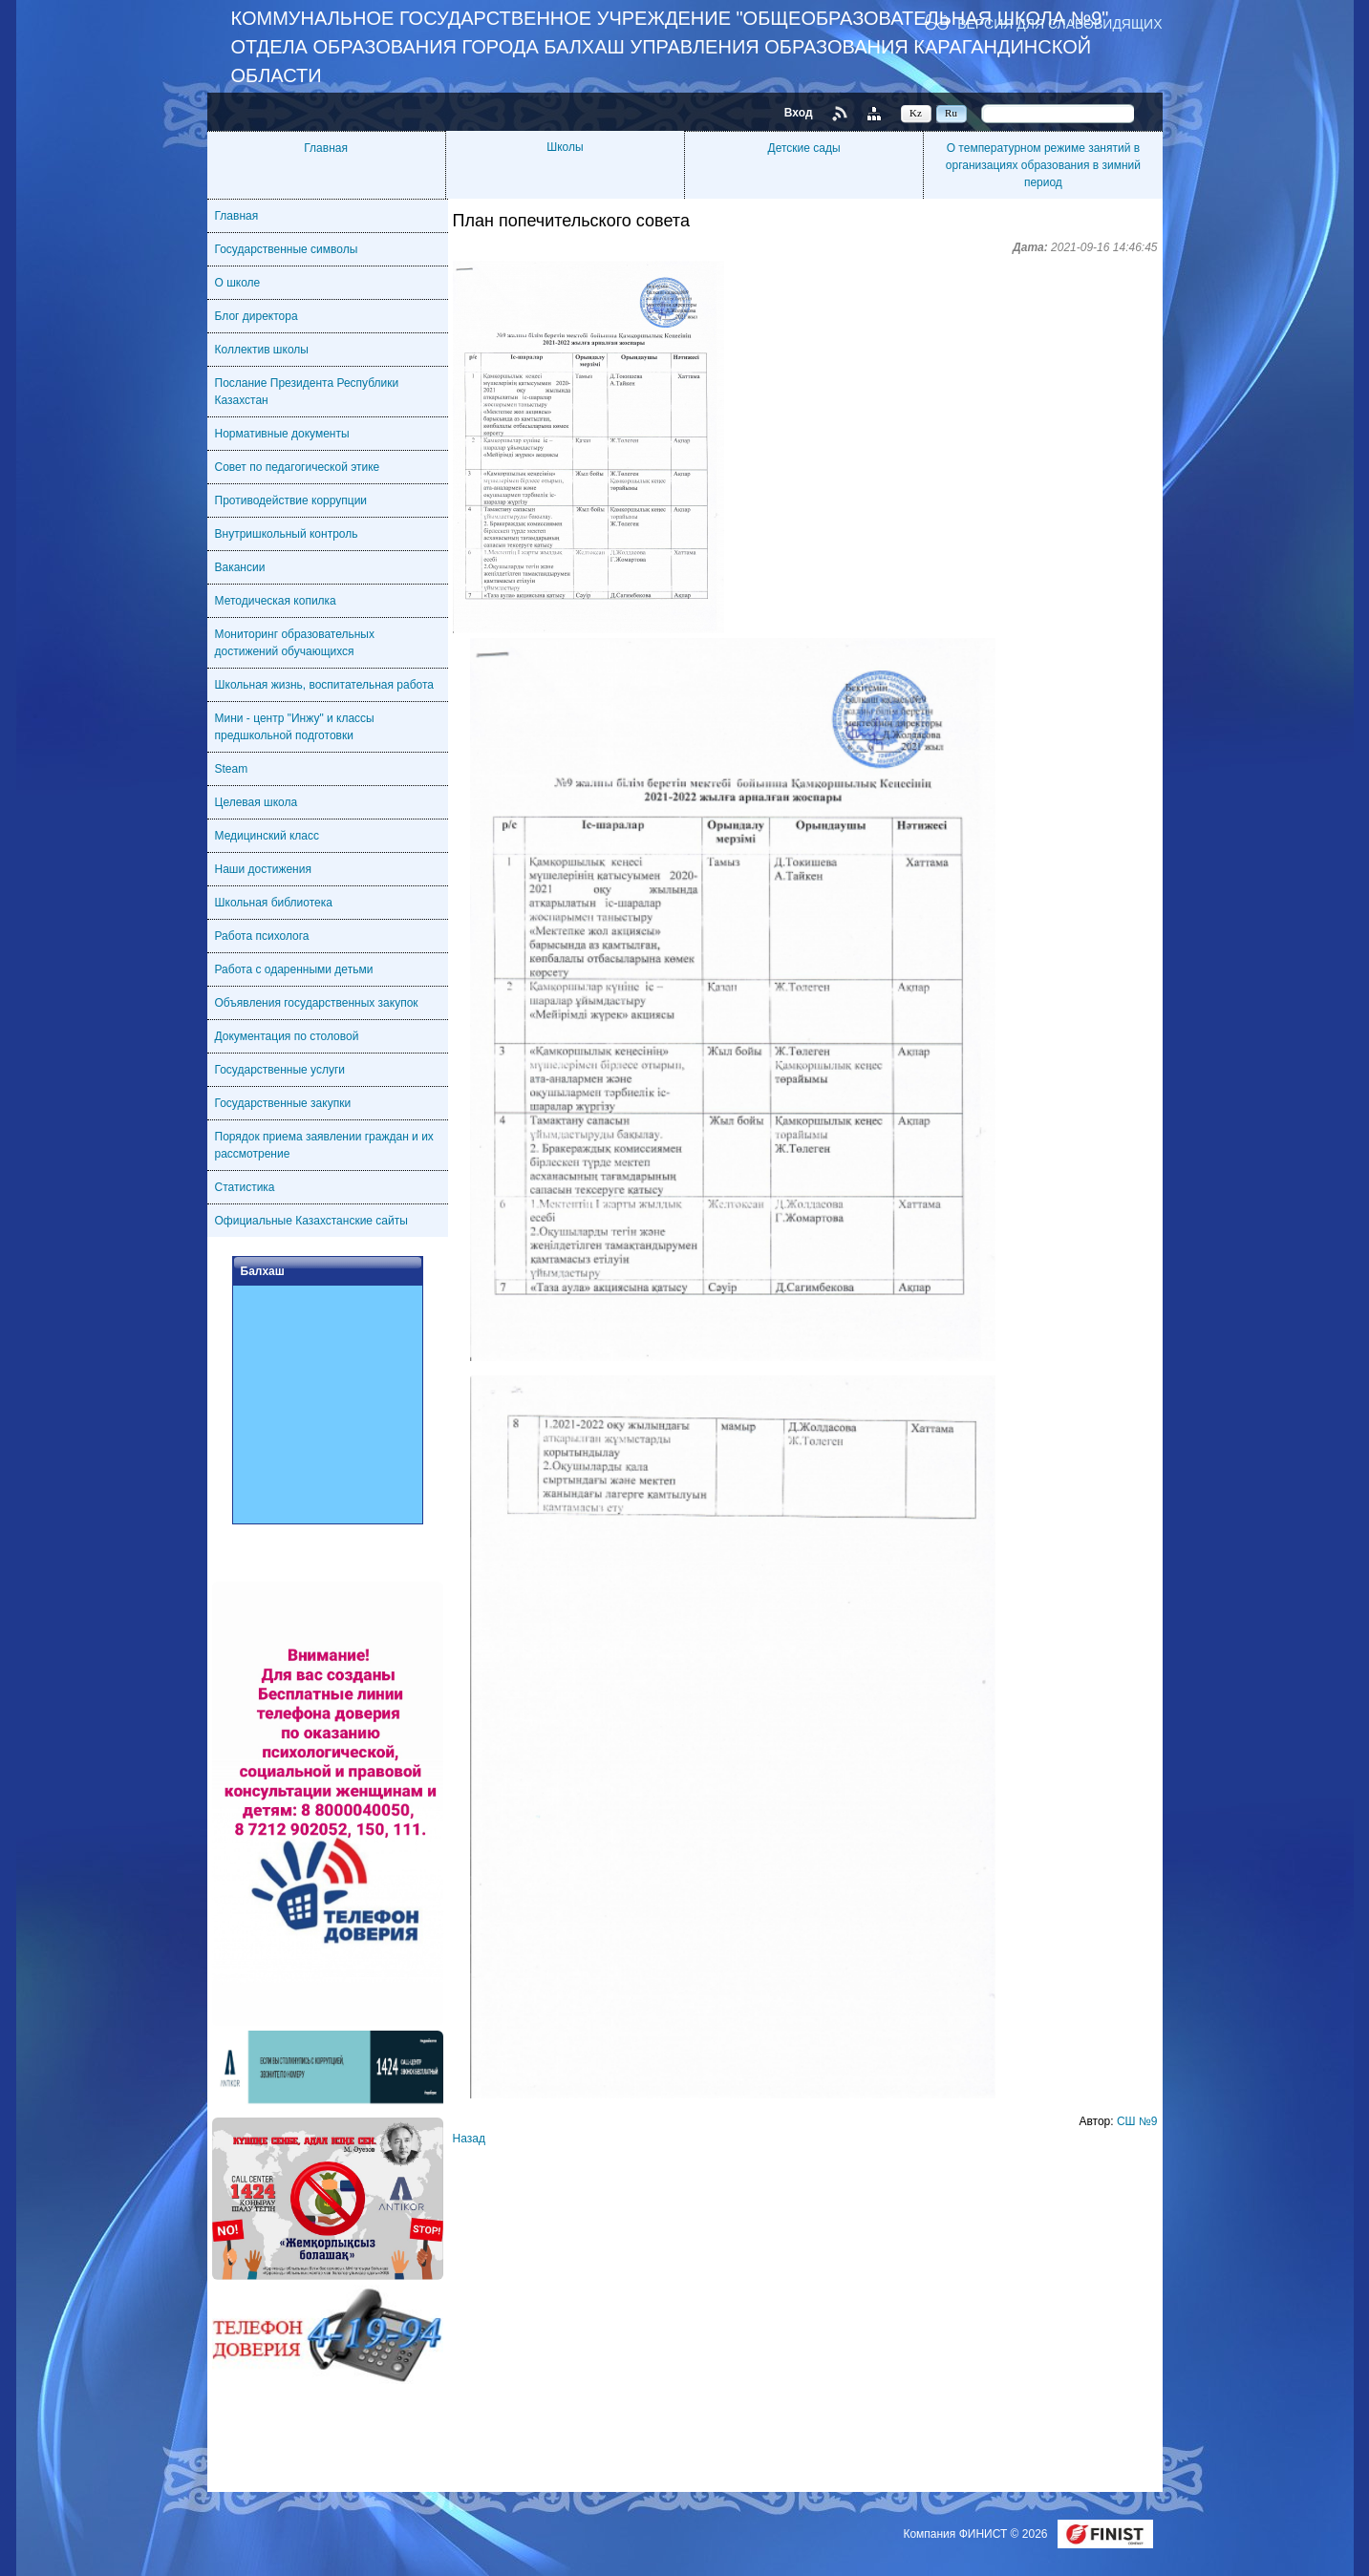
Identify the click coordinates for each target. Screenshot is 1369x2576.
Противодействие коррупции (291, 500)
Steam (231, 769)
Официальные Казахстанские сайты (311, 1220)
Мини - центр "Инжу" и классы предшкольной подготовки (294, 727)
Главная (326, 148)
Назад (469, 2138)
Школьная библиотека (273, 902)
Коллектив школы (262, 349)
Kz (915, 112)
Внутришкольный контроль (286, 534)
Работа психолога (262, 936)
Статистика (245, 1187)
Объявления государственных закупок (316, 1003)
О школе (238, 282)
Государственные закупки (283, 1103)
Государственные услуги (280, 1069)
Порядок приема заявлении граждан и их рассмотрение (324, 1145)
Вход (798, 112)
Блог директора (256, 316)
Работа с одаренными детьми (294, 969)
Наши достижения (263, 869)
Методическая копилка (275, 600)
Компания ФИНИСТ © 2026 (976, 2534)
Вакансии (240, 567)
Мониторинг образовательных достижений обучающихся (294, 643)
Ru (951, 112)
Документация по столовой (287, 1036)
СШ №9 (1137, 2121)
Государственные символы (286, 249)
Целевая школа (256, 802)
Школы (564, 147)
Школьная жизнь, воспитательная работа (325, 685)
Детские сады (804, 148)
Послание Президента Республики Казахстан (307, 391)
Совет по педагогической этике (297, 467)
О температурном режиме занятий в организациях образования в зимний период (1043, 165)
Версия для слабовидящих (1059, 23)
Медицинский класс (267, 835)
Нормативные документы (282, 433)
